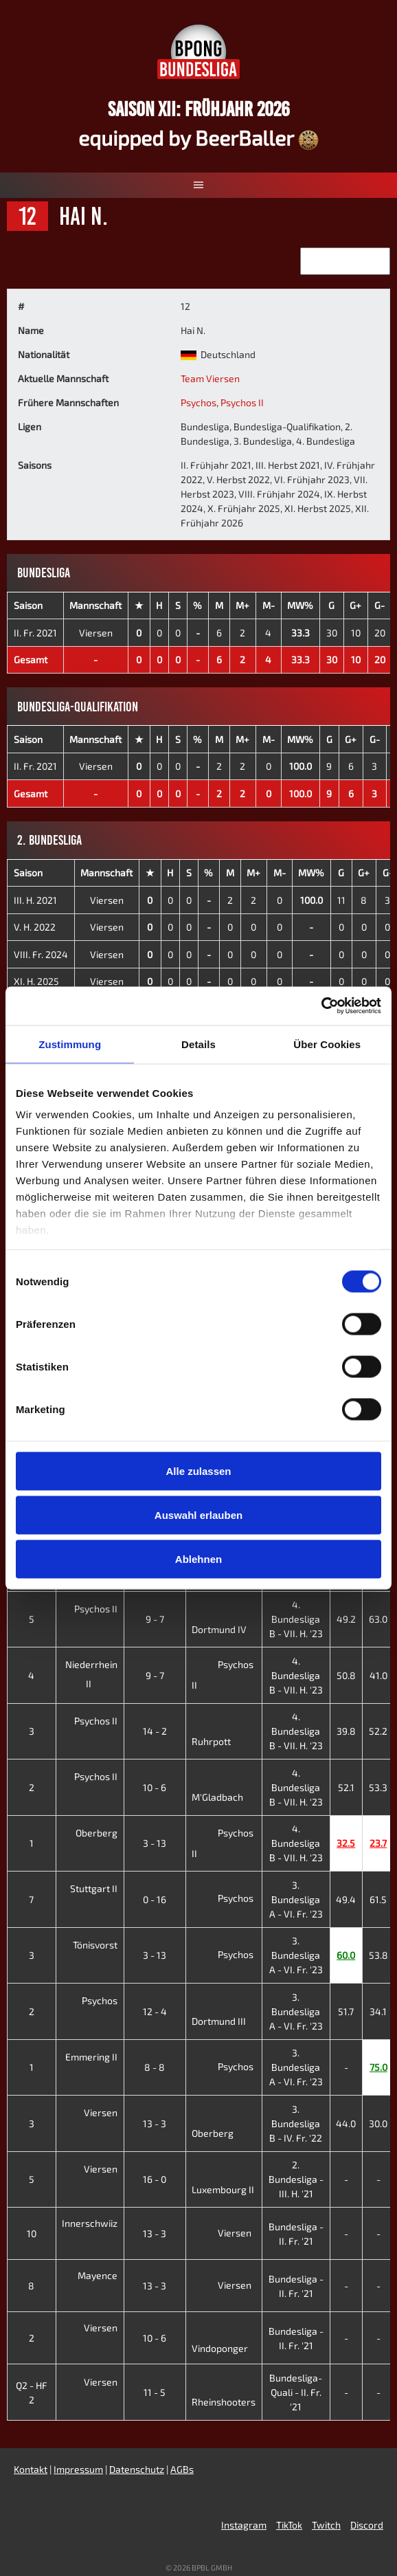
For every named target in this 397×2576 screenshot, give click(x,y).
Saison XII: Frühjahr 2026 (199, 109)
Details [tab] (198, 1044)
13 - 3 (154, 2123)
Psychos (198, 402)
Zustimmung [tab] (69, 1044)
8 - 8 (154, 2067)
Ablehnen (198, 1558)
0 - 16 (154, 1899)
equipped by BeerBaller (198, 137)
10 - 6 (154, 1787)
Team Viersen (210, 378)
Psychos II (242, 402)
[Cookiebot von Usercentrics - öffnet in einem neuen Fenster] (321, 1006)
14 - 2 (155, 1731)
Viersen (96, 633)
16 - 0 (154, 2179)
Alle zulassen (198, 1470)
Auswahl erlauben (198, 1514)
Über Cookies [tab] (327, 1044)
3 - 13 (154, 1843)
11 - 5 (155, 2392)
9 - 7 (155, 1619)
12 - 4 (155, 2011)
